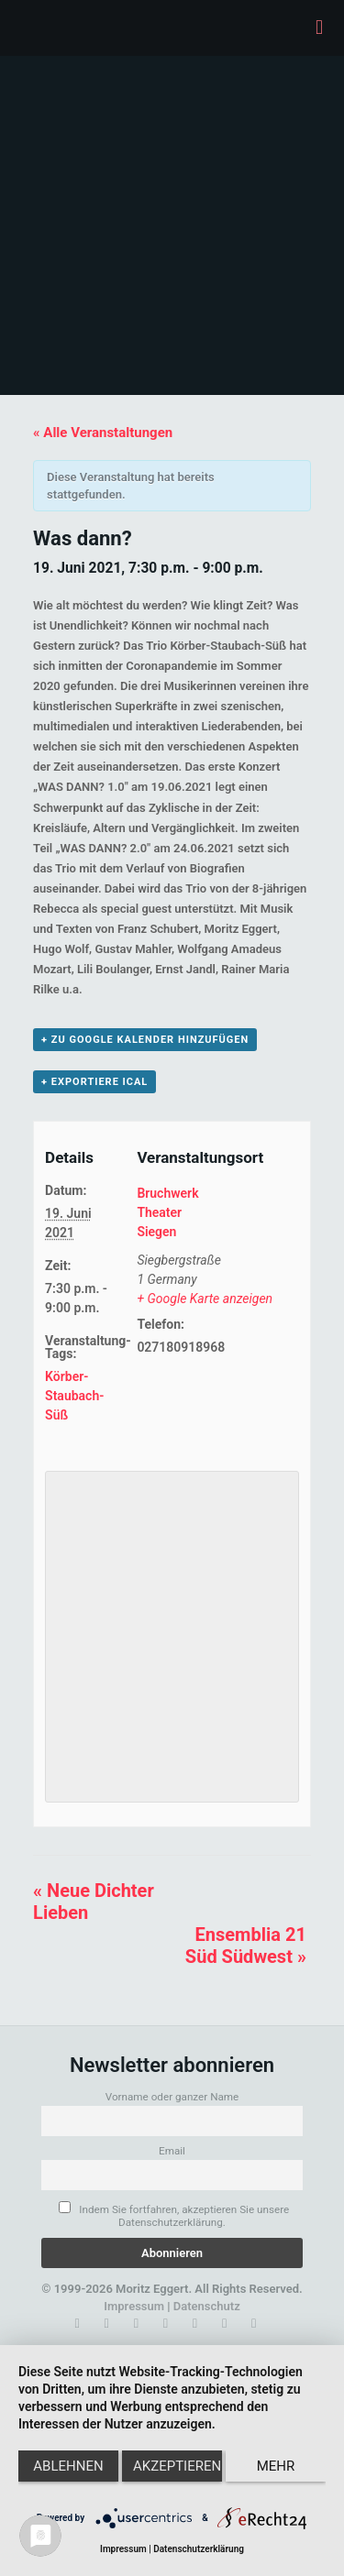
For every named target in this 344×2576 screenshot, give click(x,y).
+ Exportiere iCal (94, 1082)
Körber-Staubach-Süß (74, 1395)
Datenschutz (206, 2306)
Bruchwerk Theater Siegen (167, 1212)
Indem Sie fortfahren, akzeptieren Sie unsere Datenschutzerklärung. (174, 2215)
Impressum (134, 2306)
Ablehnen (68, 2466)
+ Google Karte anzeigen (204, 1298)
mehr (276, 2466)
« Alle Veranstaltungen (102, 432)
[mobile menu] (319, 27)
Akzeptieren (177, 2466)
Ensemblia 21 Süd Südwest (245, 1946)
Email (172, 2150)
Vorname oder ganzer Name (172, 2096)
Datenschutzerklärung (198, 2549)
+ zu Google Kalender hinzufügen (145, 1040)
